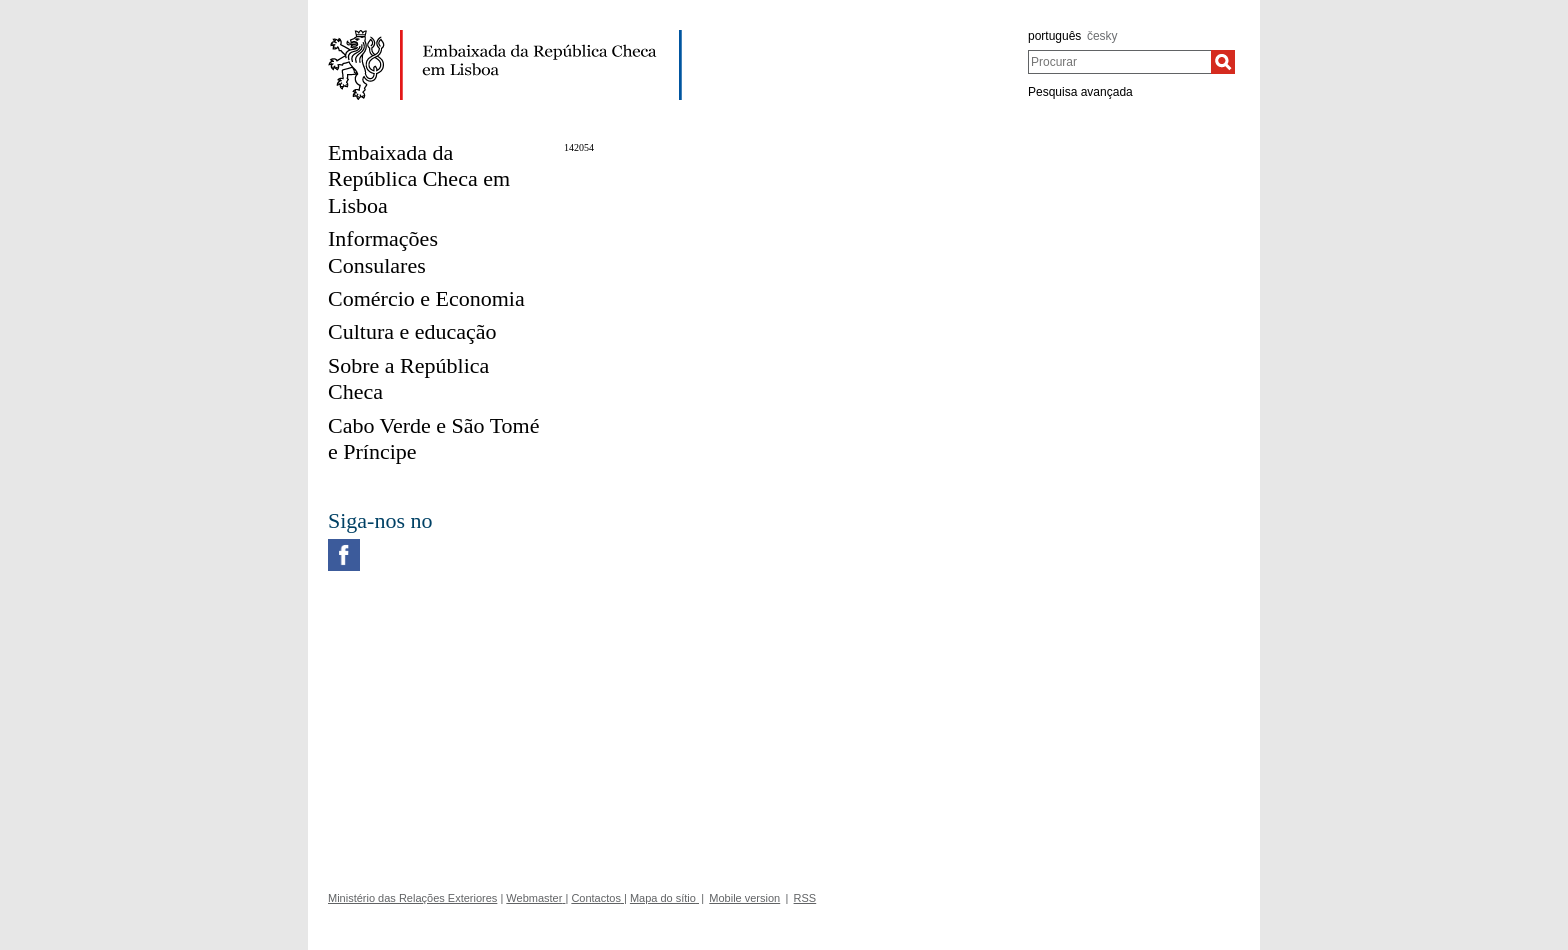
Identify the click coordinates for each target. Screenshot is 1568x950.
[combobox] (1119, 62)
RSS (805, 898)
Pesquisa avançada (1080, 92)
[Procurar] (1223, 62)
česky (1102, 36)
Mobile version (744, 898)
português (1054, 36)
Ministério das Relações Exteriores (412, 898)
